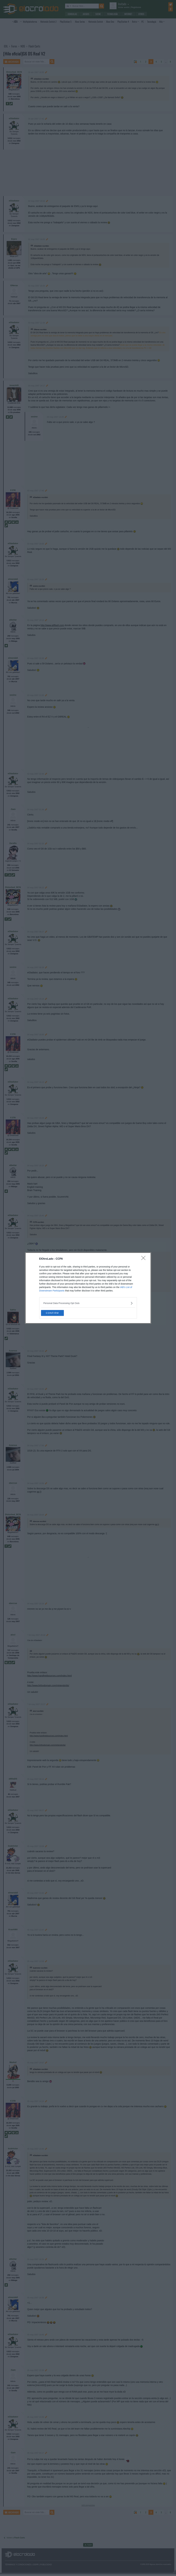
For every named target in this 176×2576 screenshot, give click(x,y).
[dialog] (88, 1288)
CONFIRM (56, 1313)
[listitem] (88, 1303)
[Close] (144, 1259)
